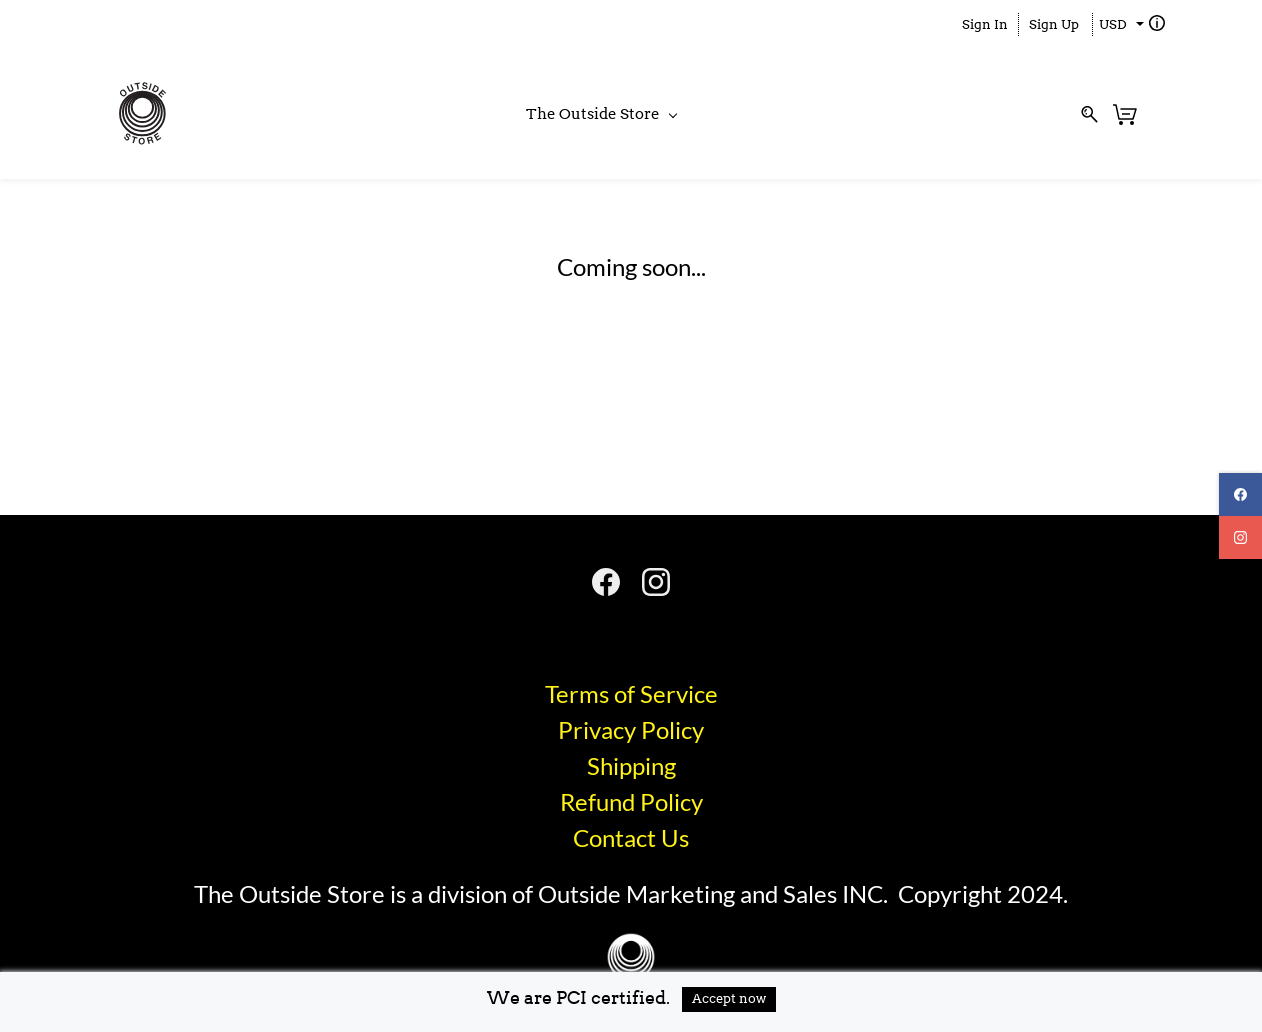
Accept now (729, 998)
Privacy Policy (631, 729)
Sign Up (1054, 24)
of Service (666, 693)
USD (1113, 24)
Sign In (985, 24)
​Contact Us (631, 837)
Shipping (631, 765)
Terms (579, 693)
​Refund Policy (631, 801)
